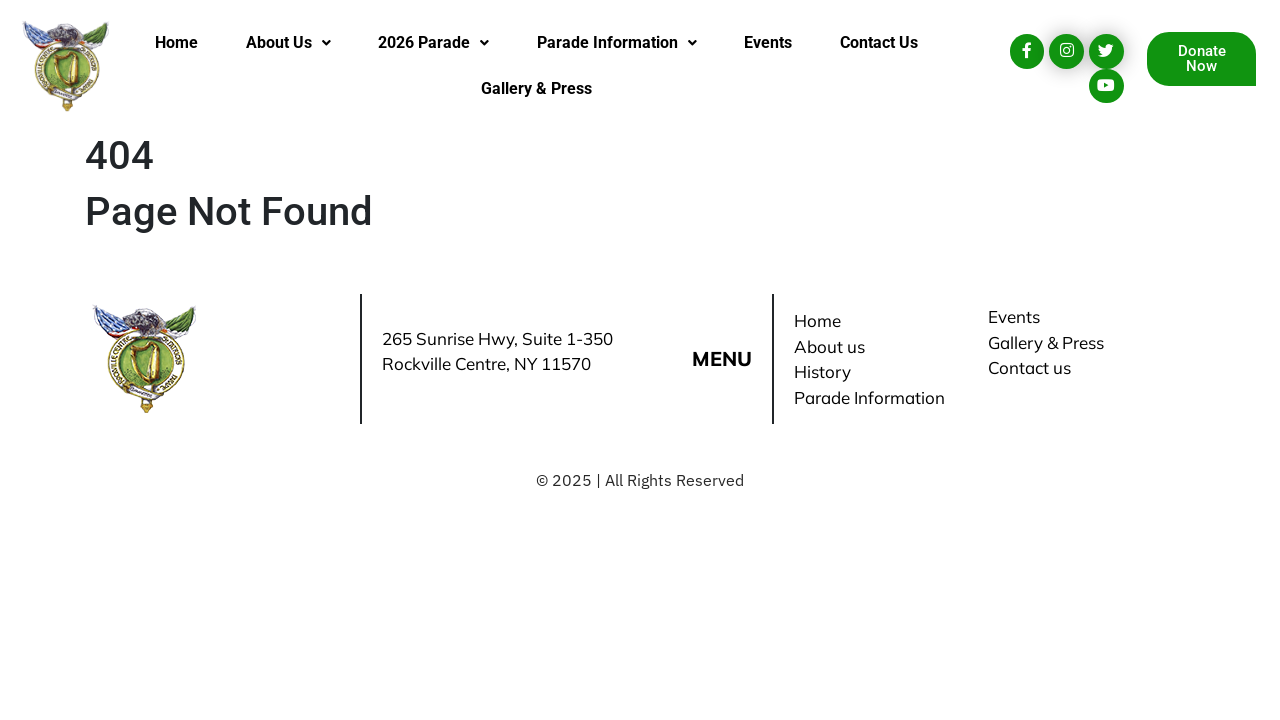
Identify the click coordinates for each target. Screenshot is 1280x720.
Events (768, 42)
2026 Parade (433, 42)
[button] (288, 43)
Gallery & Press (536, 88)
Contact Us (879, 42)
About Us (288, 42)
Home (176, 42)
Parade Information (617, 42)
